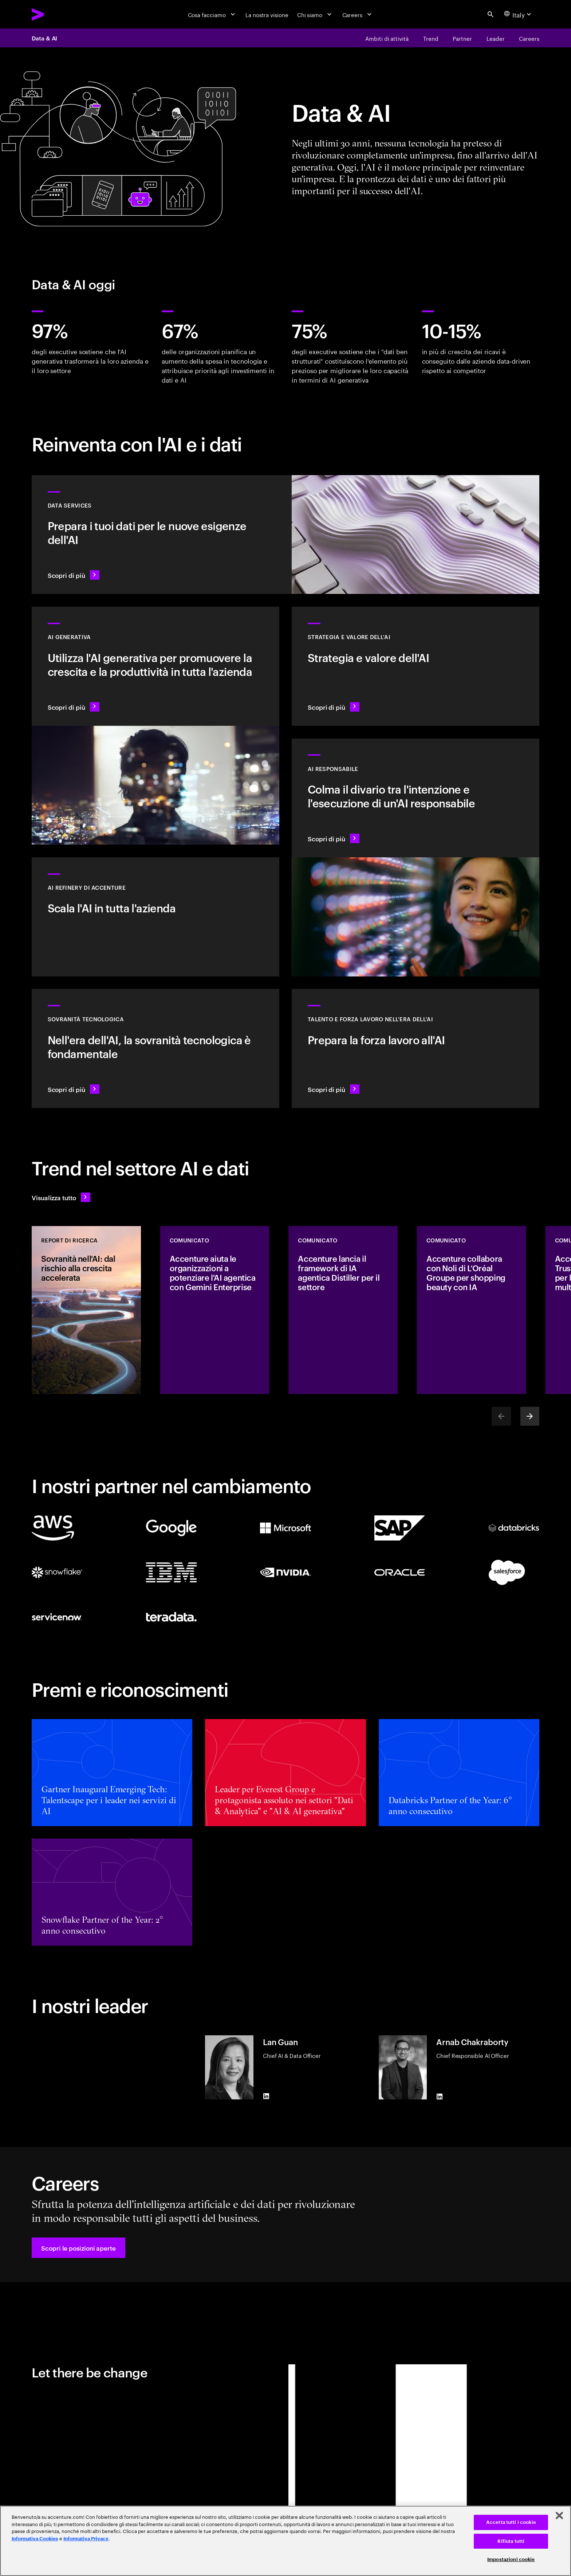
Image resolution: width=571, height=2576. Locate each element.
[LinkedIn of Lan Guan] (265, 2096)
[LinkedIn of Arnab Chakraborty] (439, 2096)
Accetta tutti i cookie (511, 2522)
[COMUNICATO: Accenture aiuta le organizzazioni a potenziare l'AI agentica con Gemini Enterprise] (214, 1310)
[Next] (529, 1416)
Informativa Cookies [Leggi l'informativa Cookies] (35, 2538)
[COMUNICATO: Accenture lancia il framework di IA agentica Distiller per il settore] (343, 1310)
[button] (78, 2248)
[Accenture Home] (56, 14)
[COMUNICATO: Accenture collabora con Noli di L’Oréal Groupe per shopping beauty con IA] (471, 1310)
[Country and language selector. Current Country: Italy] (518, 14)
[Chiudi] (559, 2516)
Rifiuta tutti (510, 2541)
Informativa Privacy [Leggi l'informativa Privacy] (86, 2538)
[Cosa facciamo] (212, 14)
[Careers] (358, 14)
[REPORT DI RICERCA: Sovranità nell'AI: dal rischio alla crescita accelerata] (86, 1310)
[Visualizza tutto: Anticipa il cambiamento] (61, 1197)
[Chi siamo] (315, 14)
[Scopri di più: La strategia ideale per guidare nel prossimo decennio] (415, 666)
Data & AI (44, 38)
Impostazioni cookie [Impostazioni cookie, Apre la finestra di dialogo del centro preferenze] (511, 2559)
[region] (285, 2541)
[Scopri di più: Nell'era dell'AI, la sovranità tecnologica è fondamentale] (155, 1048)
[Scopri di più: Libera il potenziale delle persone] (415, 1048)
